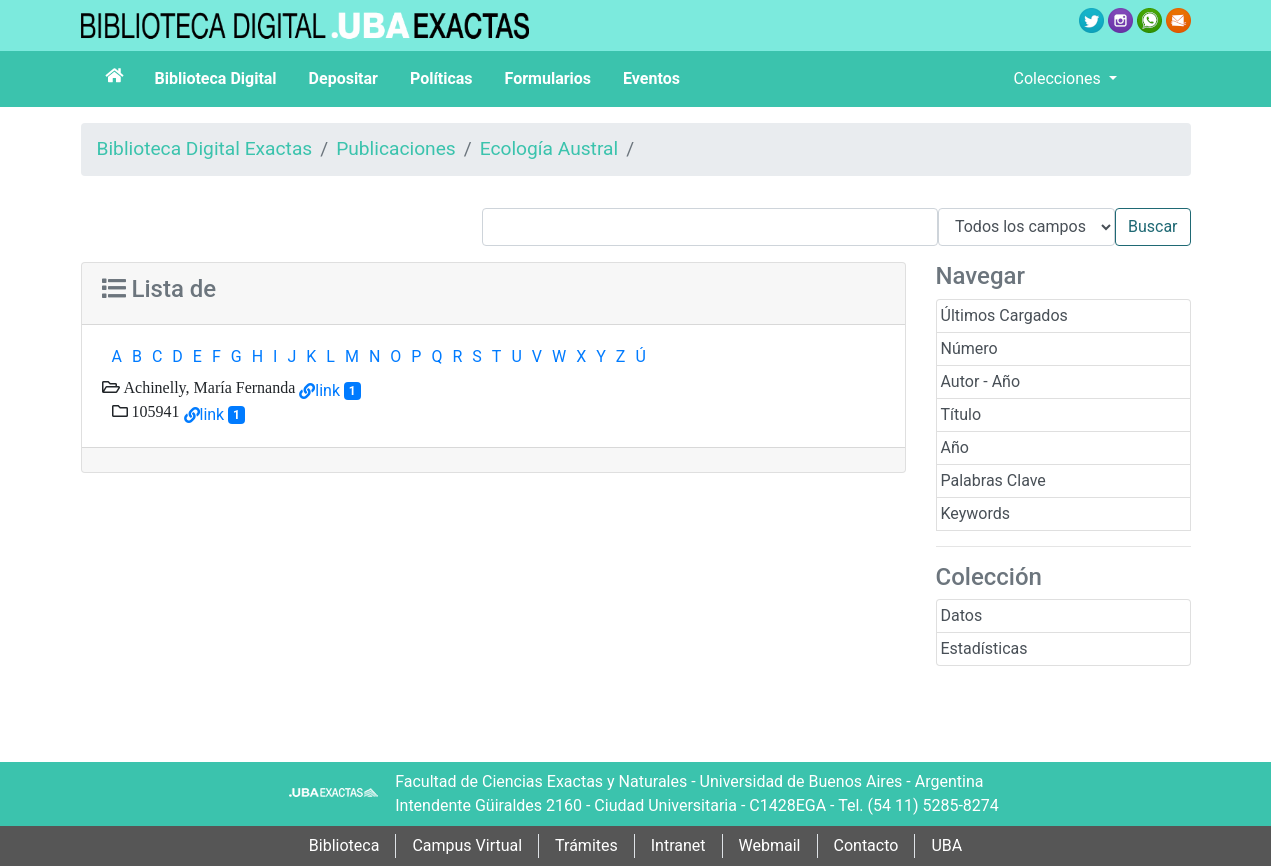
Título (961, 414)
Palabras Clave (993, 480)
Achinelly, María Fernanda (208, 387)
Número (969, 348)
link (327, 390)
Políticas (441, 78)
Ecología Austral (549, 148)
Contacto (866, 845)
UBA (946, 845)
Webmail (770, 845)
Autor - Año (981, 381)
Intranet (678, 845)
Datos (962, 615)
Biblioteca (344, 845)
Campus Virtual (467, 845)
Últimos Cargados (1004, 315)
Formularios (548, 78)
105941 (154, 411)
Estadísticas (984, 648)
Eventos (651, 78)
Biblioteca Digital (216, 78)
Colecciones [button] (1059, 78)
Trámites (586, 845)
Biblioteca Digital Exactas (205, 148)
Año (955, 447)
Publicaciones (396, 148)
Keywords (976, 513)
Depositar (343, 78)
